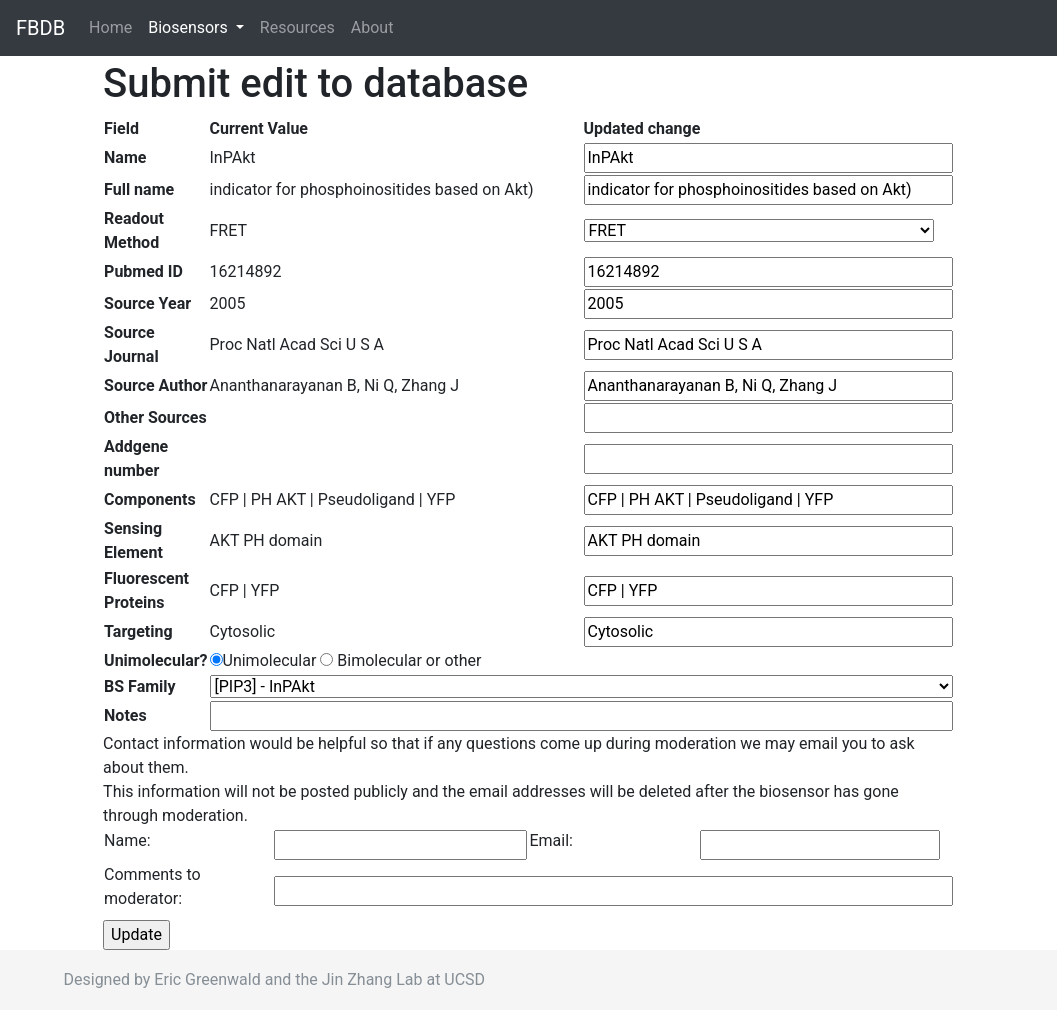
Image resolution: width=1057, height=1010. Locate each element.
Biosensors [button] (190, 27)
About (372, 27)
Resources (297, 27)
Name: (127, 840)
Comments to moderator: (152, 886)
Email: (550, 840)
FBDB (40, 28)
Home (114, 26)
